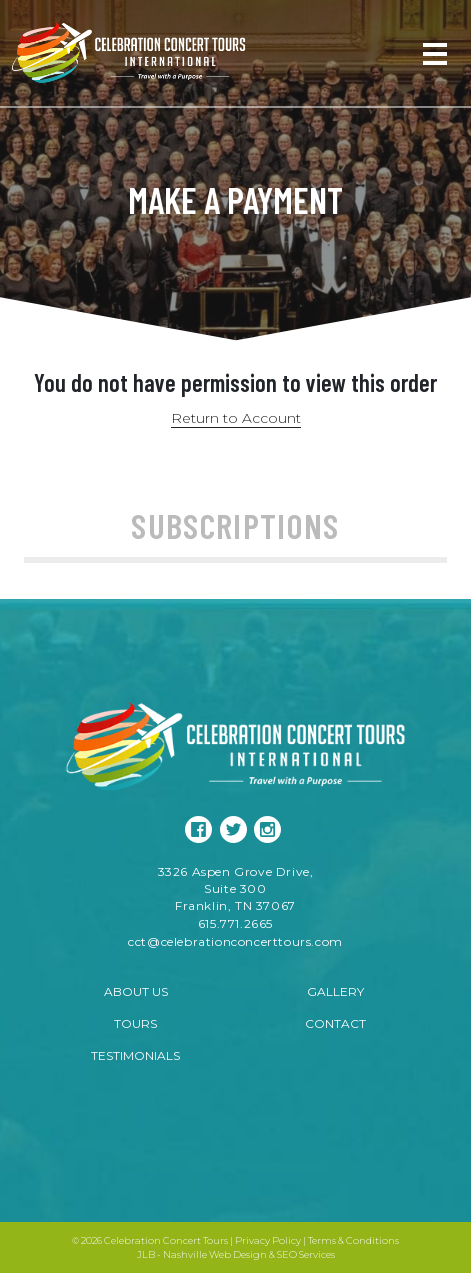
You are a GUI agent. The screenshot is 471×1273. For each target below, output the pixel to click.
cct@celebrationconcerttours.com (235, 941)
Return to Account (236, 418)
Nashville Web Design (215, 1254)
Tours (135, 1023)
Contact (335, 1023)
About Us (136, 991)
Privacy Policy (268, 1240)
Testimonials (135, 1055)
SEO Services (306, 1254)
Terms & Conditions (353, 1240)
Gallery (335, 991)
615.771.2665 (235, 923)
